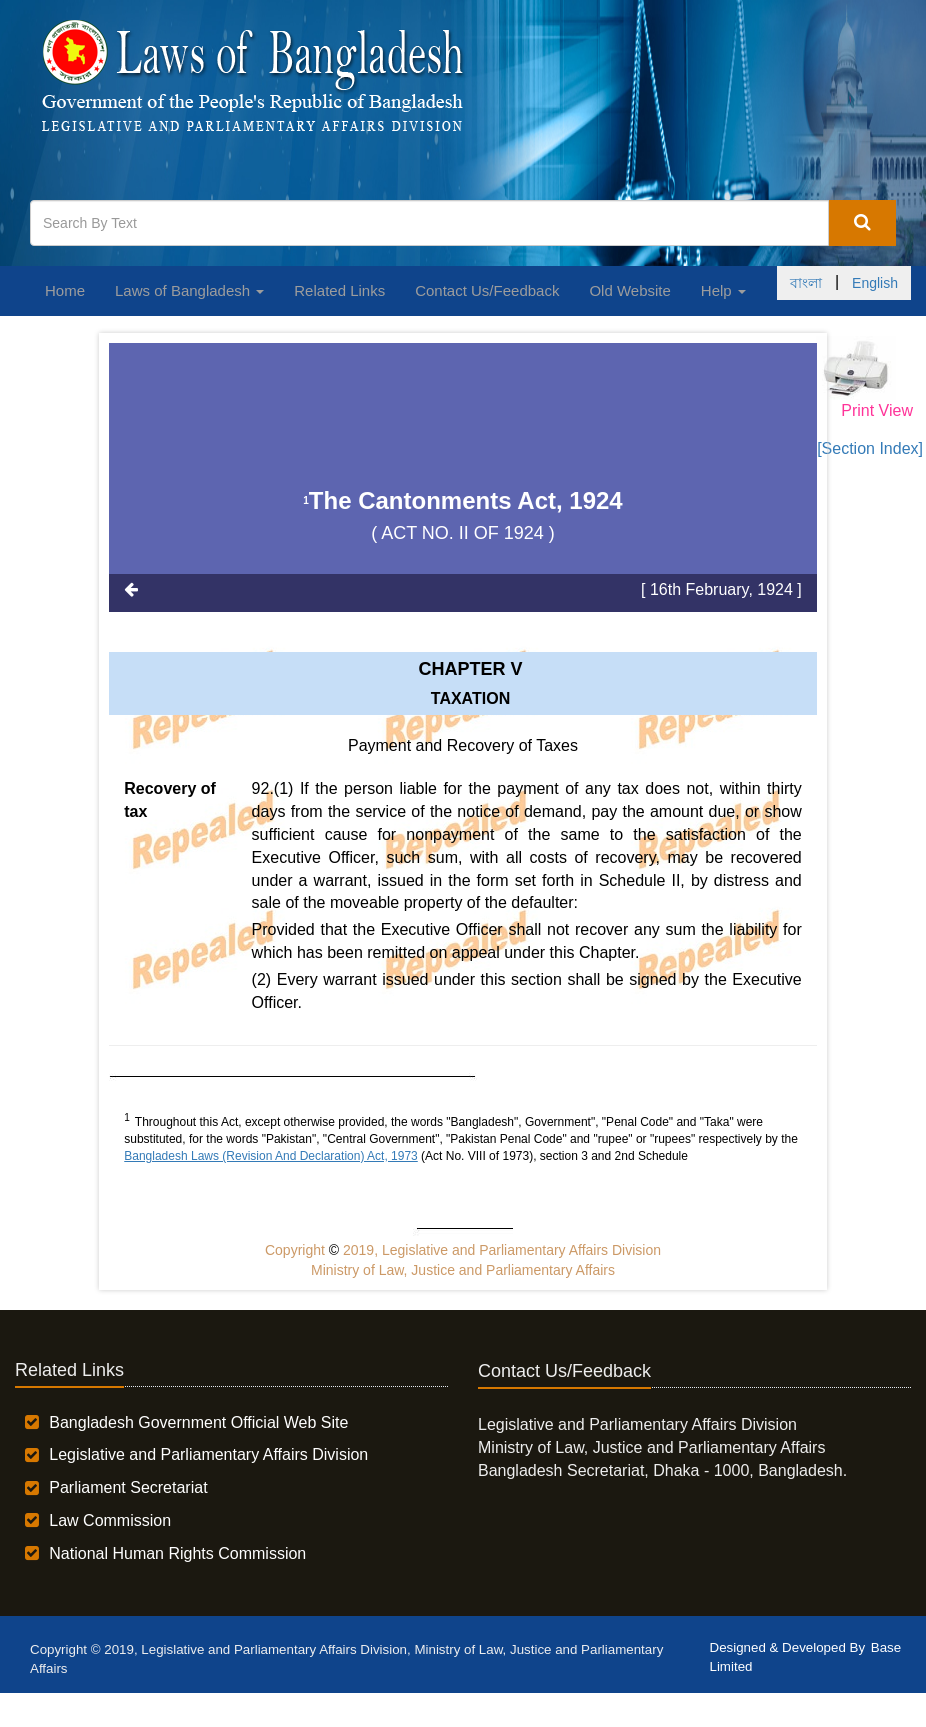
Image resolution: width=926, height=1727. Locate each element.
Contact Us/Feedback (487, 290)
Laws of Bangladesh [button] (189, 290)
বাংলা (806, 283)
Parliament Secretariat (128, 1487)
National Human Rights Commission (177, 1553)
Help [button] (723, 290)
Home (65, 290)
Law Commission (110, 1520)
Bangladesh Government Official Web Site (198, 1422)
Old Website (629, 290)
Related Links (339, 290)
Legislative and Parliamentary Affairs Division (208, 1454)
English (875, 283)
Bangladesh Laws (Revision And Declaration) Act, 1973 (271, 1156)
